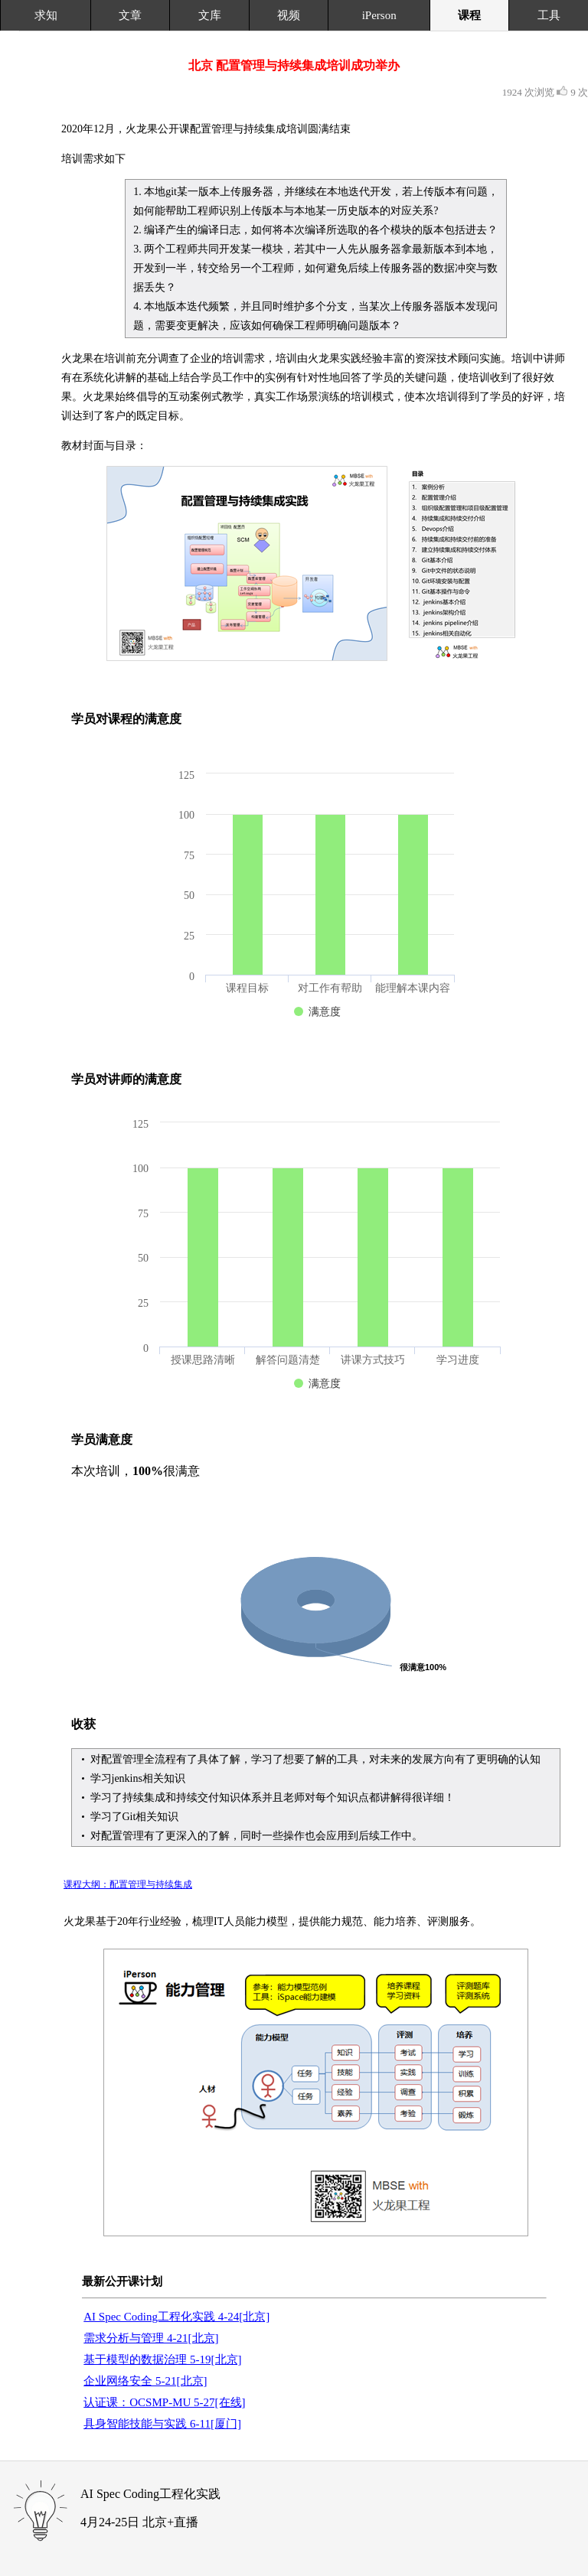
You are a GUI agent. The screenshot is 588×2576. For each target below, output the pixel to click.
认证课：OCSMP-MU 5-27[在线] (164, 2402)
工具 (548, 15)
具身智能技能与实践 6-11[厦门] (162, 2424)
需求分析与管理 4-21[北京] (150, 2338)
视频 (288, 15)
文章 (130, 15)
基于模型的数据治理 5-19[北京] (162, 2359)
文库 (209, 15)
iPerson (379, 15)
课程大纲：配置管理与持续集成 (128, 1884)
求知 (45, 15)
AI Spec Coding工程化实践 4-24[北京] (176, 2317)
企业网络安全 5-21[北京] (145, 2381)
